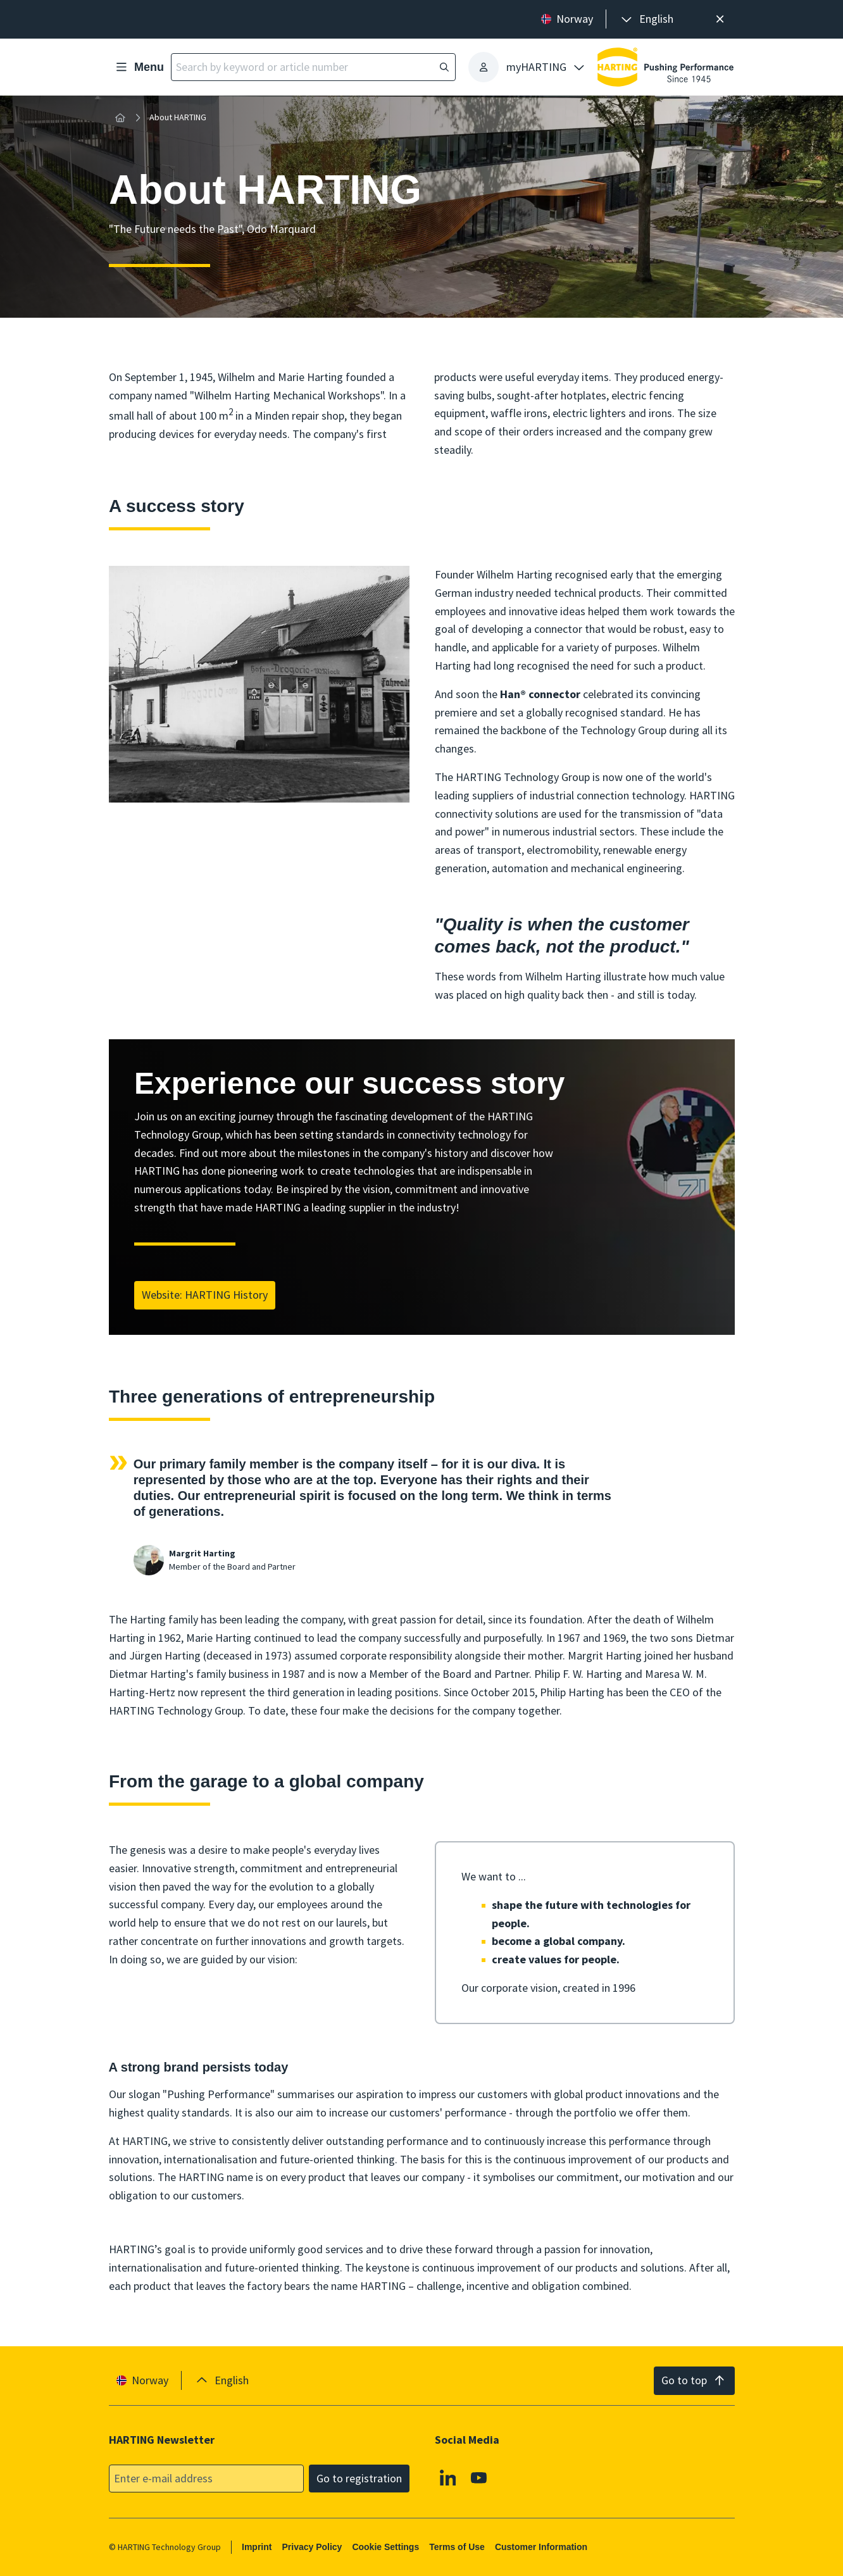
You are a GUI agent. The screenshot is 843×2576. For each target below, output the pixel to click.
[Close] (720, 19)
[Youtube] (479, 2477)
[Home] (120, 117)
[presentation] (646, 19)
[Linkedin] (447, 2477)
